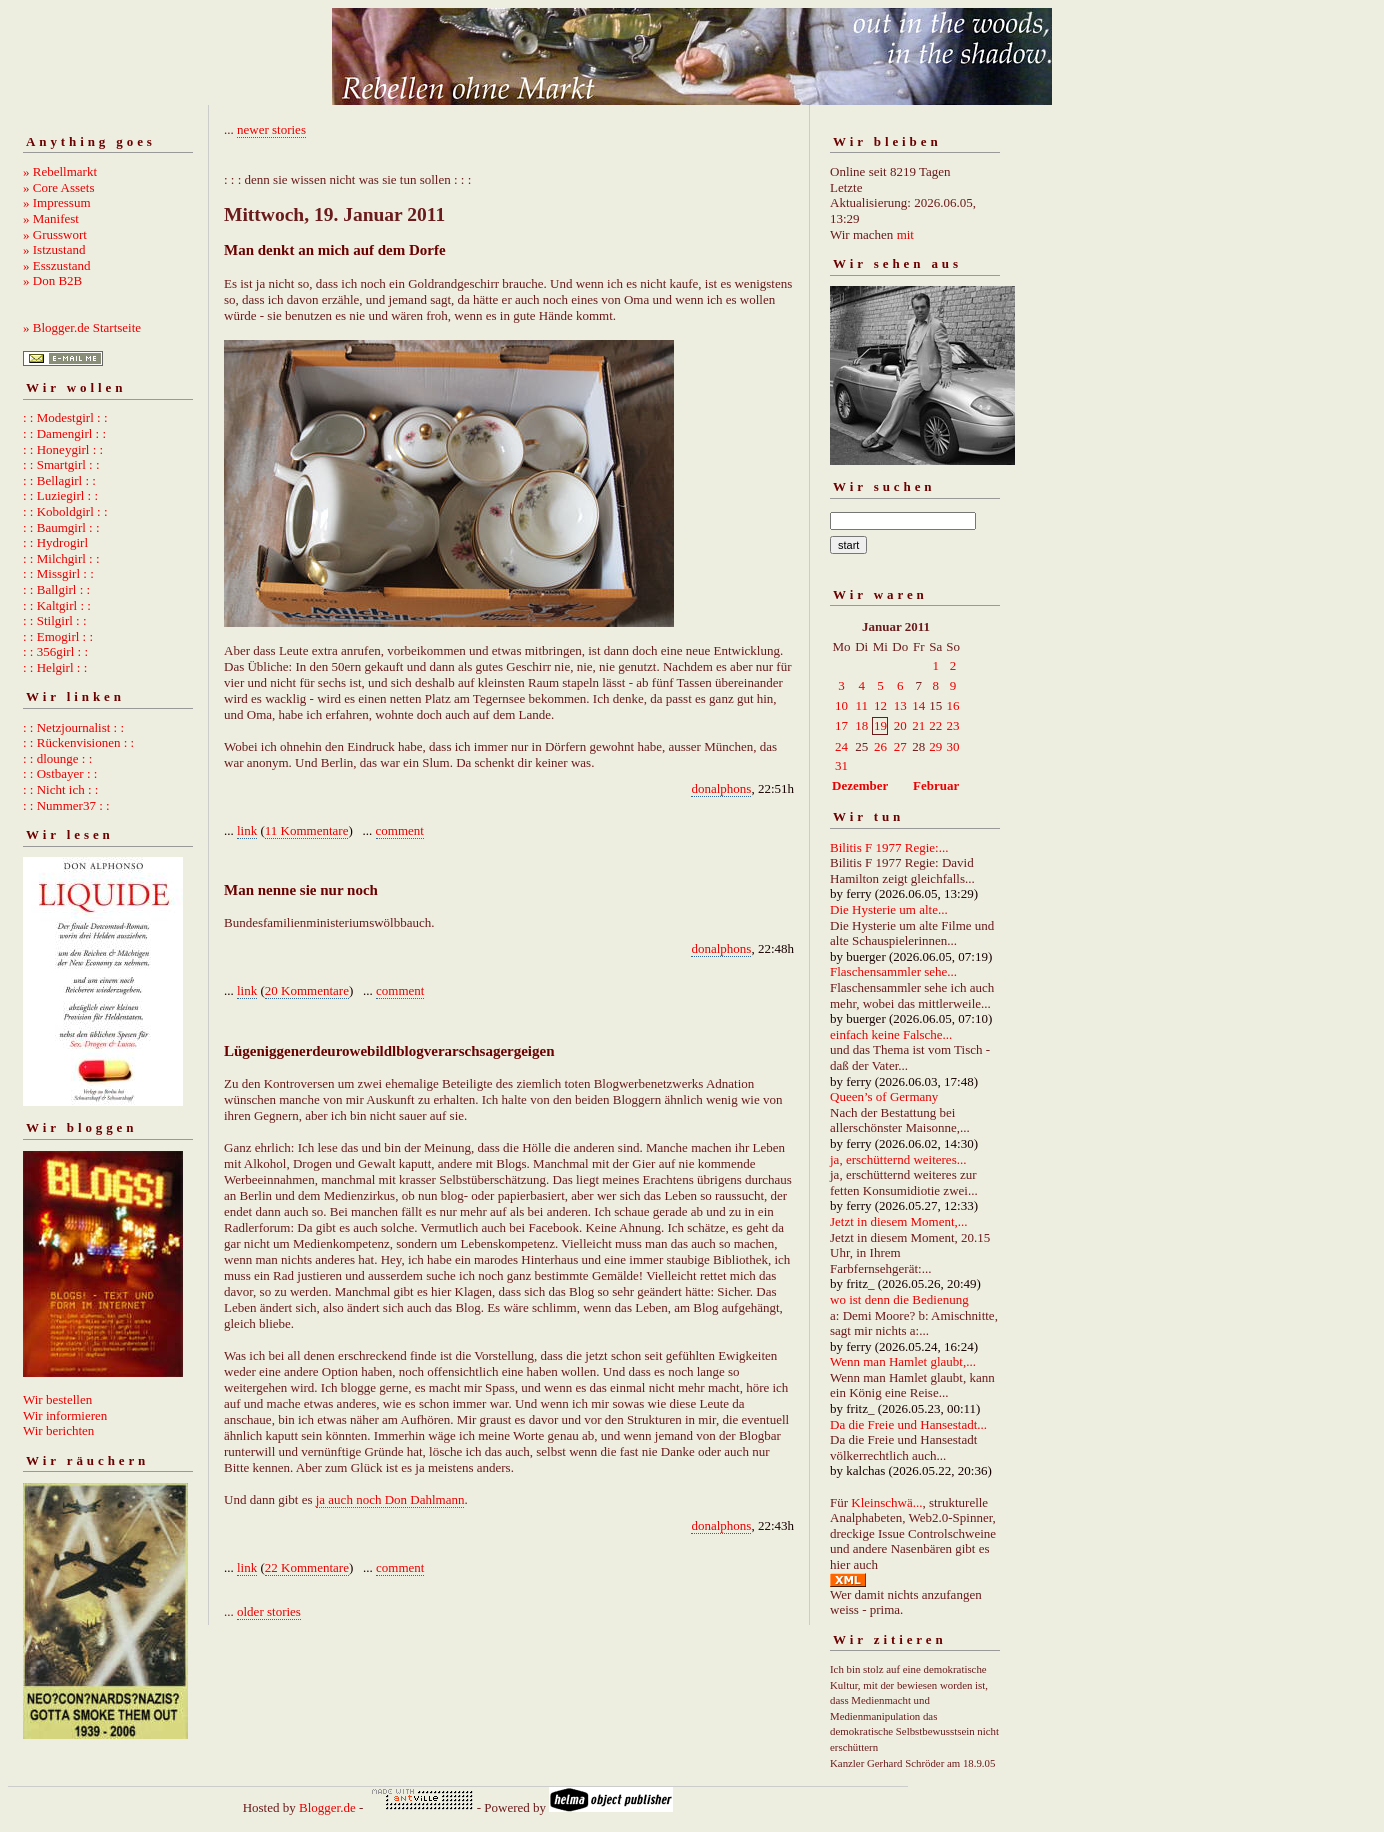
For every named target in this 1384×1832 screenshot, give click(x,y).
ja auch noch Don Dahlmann (390, 1499)
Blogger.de (327, 1807)
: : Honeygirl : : (63, 449)
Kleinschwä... (886, 1502)
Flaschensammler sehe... (893, 971)
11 (861, 705)
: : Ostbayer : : (60, 773)
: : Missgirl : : (58, 573)
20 (900, 725)
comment (400, 830)
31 (841, 765)
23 (953, 725)
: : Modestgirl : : (65, 417)
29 (935, 746)
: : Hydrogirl (55, 542)
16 (953, 705)
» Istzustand (54, 249)
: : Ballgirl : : (56, 589)
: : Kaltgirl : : (57, 605)
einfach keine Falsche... (891, 1034)
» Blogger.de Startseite (82, 327)
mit (905, 234)
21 (918, 725)
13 (900, 705)
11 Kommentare (307, 830)
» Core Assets (59, 187)
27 (900, 746)
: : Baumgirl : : (61, 527)
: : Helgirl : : (55, 667)
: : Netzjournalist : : (73, 727)
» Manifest (51, 218)
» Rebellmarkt (60, 171)
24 (841, 746)
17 (841, 725)
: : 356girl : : (55, 651)
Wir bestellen (57, 1399)
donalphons (721, 788)
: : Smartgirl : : (61, 464)
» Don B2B (52, 280)
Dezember (860, 785)
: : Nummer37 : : (66, 805)
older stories (269, 1611)
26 (880, 746)
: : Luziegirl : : (60, 495)
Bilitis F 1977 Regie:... (889, 847)
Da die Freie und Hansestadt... (908, 1424)
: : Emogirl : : (58, 636)
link (247, 830)
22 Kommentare (307, 1567)
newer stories (271, 129)
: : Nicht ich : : (60, 789)
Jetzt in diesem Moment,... (899, 1221)
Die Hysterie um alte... (889, 909)
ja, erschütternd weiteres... (898, 1159)
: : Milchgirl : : (61, 558)
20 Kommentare (307, 990)
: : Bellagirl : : (59, 480)
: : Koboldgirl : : (65, 511)
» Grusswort (55, 234)
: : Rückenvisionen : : (78, 742)
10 (841, 705)
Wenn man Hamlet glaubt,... (903, 1361)
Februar (936, 785)
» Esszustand (57, 265)
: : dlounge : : (57, 758)
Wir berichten (58, 1430)
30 (953, 746)
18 (861, 725)
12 (880, 705)
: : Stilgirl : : (55, 620)
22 (935, 725)
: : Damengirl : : (64, 433)
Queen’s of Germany (884, 1096)
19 (880, 725)
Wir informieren (65, 1415)
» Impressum (57, 202)
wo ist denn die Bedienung (899, 1299)
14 (918, 705)
